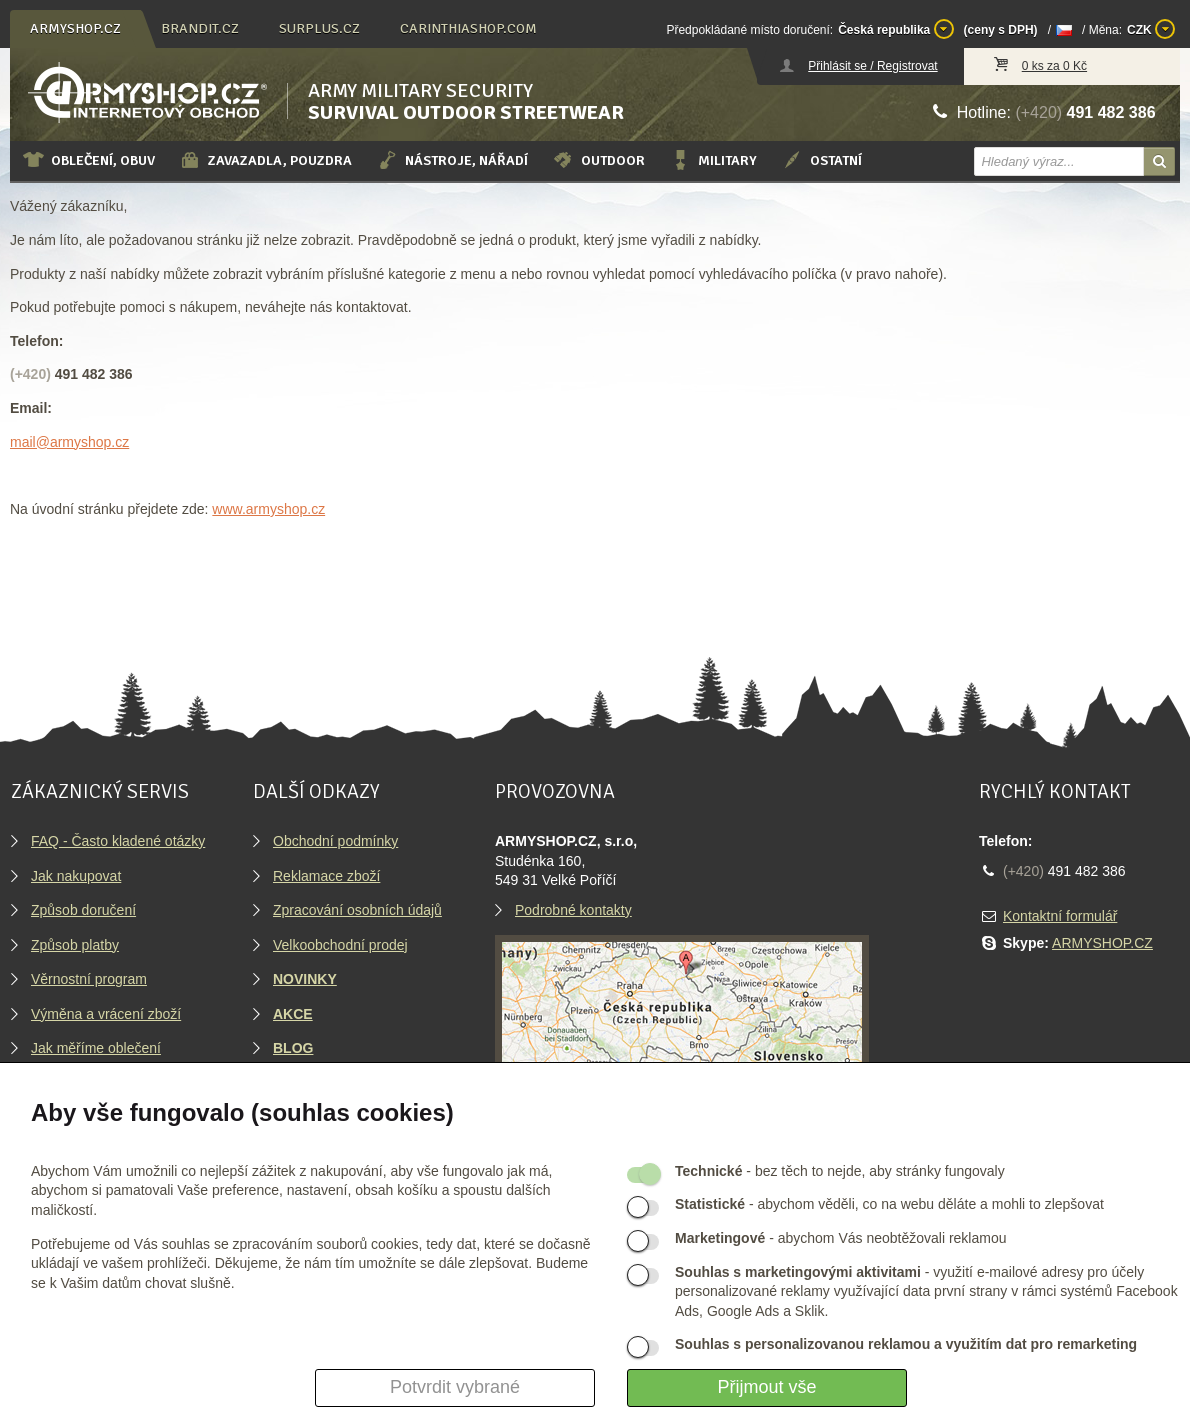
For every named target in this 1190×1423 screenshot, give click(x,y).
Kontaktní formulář (1060, 916)
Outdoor (598, 160)
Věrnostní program (89, 979)
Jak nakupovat (76, 876)
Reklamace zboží (326, 876)
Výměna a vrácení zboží (106, 1014)
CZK (1151, 29)
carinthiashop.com (468, 28)
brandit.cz (200, 28)
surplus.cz (319, 28)
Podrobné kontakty (573, 910)
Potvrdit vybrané (455, 1387)
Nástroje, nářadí (452, 160)
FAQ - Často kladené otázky (118, 841)
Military (713, 160)
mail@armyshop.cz (69, 442)
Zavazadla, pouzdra (265, 160)
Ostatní (821, 160)
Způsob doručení (83, 910)
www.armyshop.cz (268, 509)
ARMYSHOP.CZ (1102, 943)
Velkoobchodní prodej (340, 945)
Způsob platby (75, 945)
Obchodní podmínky (335, 841)
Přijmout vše (766, 1387)
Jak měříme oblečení (96, 1048)
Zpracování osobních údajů (357, 910)
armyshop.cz (75, 28)
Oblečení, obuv (88, 160)
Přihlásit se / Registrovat (872, 66)
